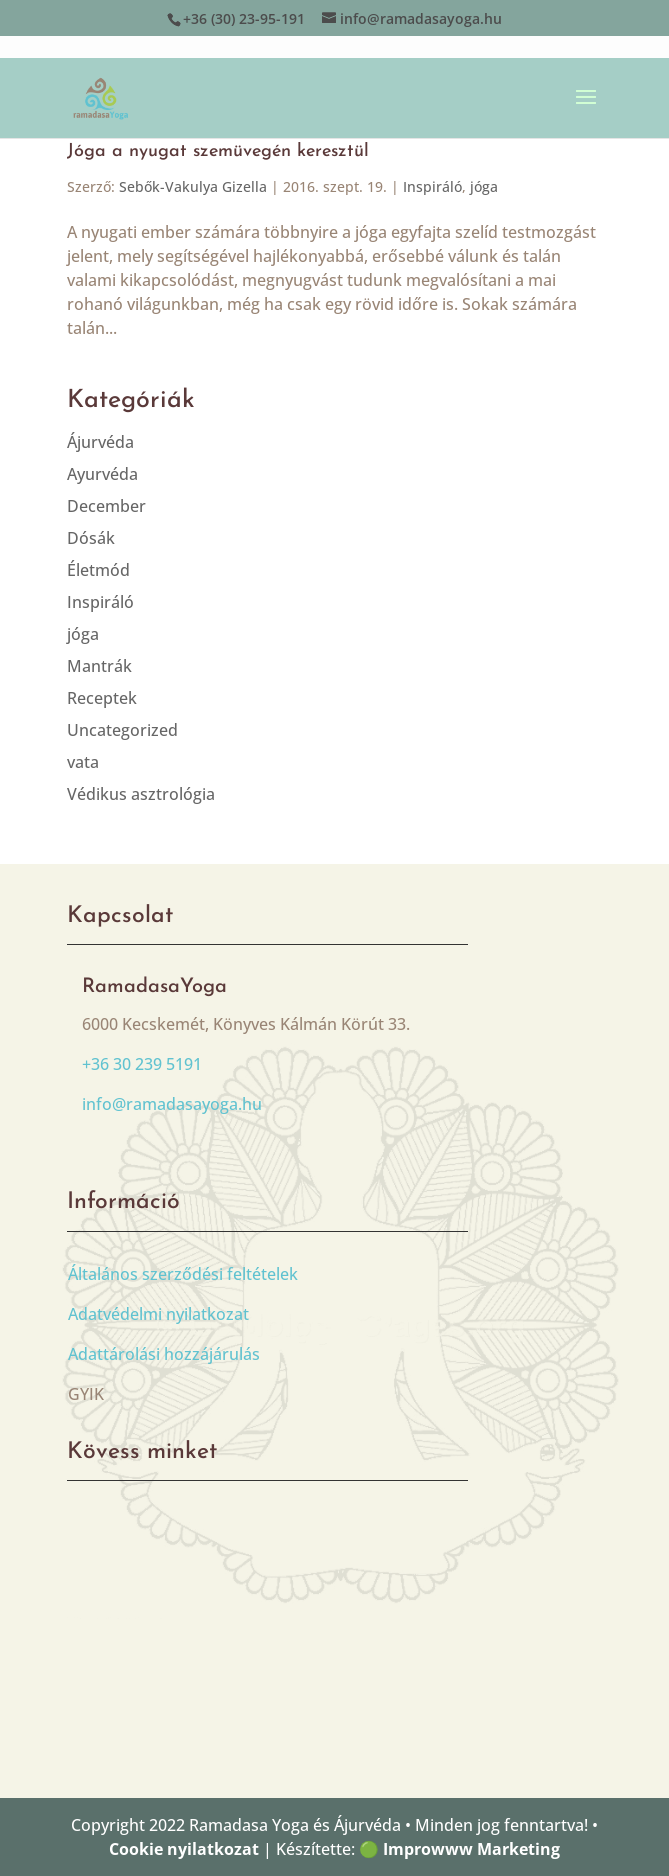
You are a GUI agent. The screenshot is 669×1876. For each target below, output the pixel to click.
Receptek (102, 698)
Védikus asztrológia (141, 794)
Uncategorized (122, 730)
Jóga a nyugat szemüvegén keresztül (218, 151)
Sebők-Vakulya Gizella (193, 186)
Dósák (91, 538)
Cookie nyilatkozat (184, 1849)
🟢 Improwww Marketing (459, 1849)
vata (83, 762)
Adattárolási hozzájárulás (164, 1354)
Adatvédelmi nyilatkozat (158, 1314)
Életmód (98, 570)
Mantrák (99, 666)
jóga (484, 186)
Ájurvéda (100, 442)
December (106, 506)
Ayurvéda (102, 474)
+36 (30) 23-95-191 (244, 18)
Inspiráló (432, 186)
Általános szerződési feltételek (183, 1274)
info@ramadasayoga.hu (172, 1104)
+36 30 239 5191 (142, 1064)
